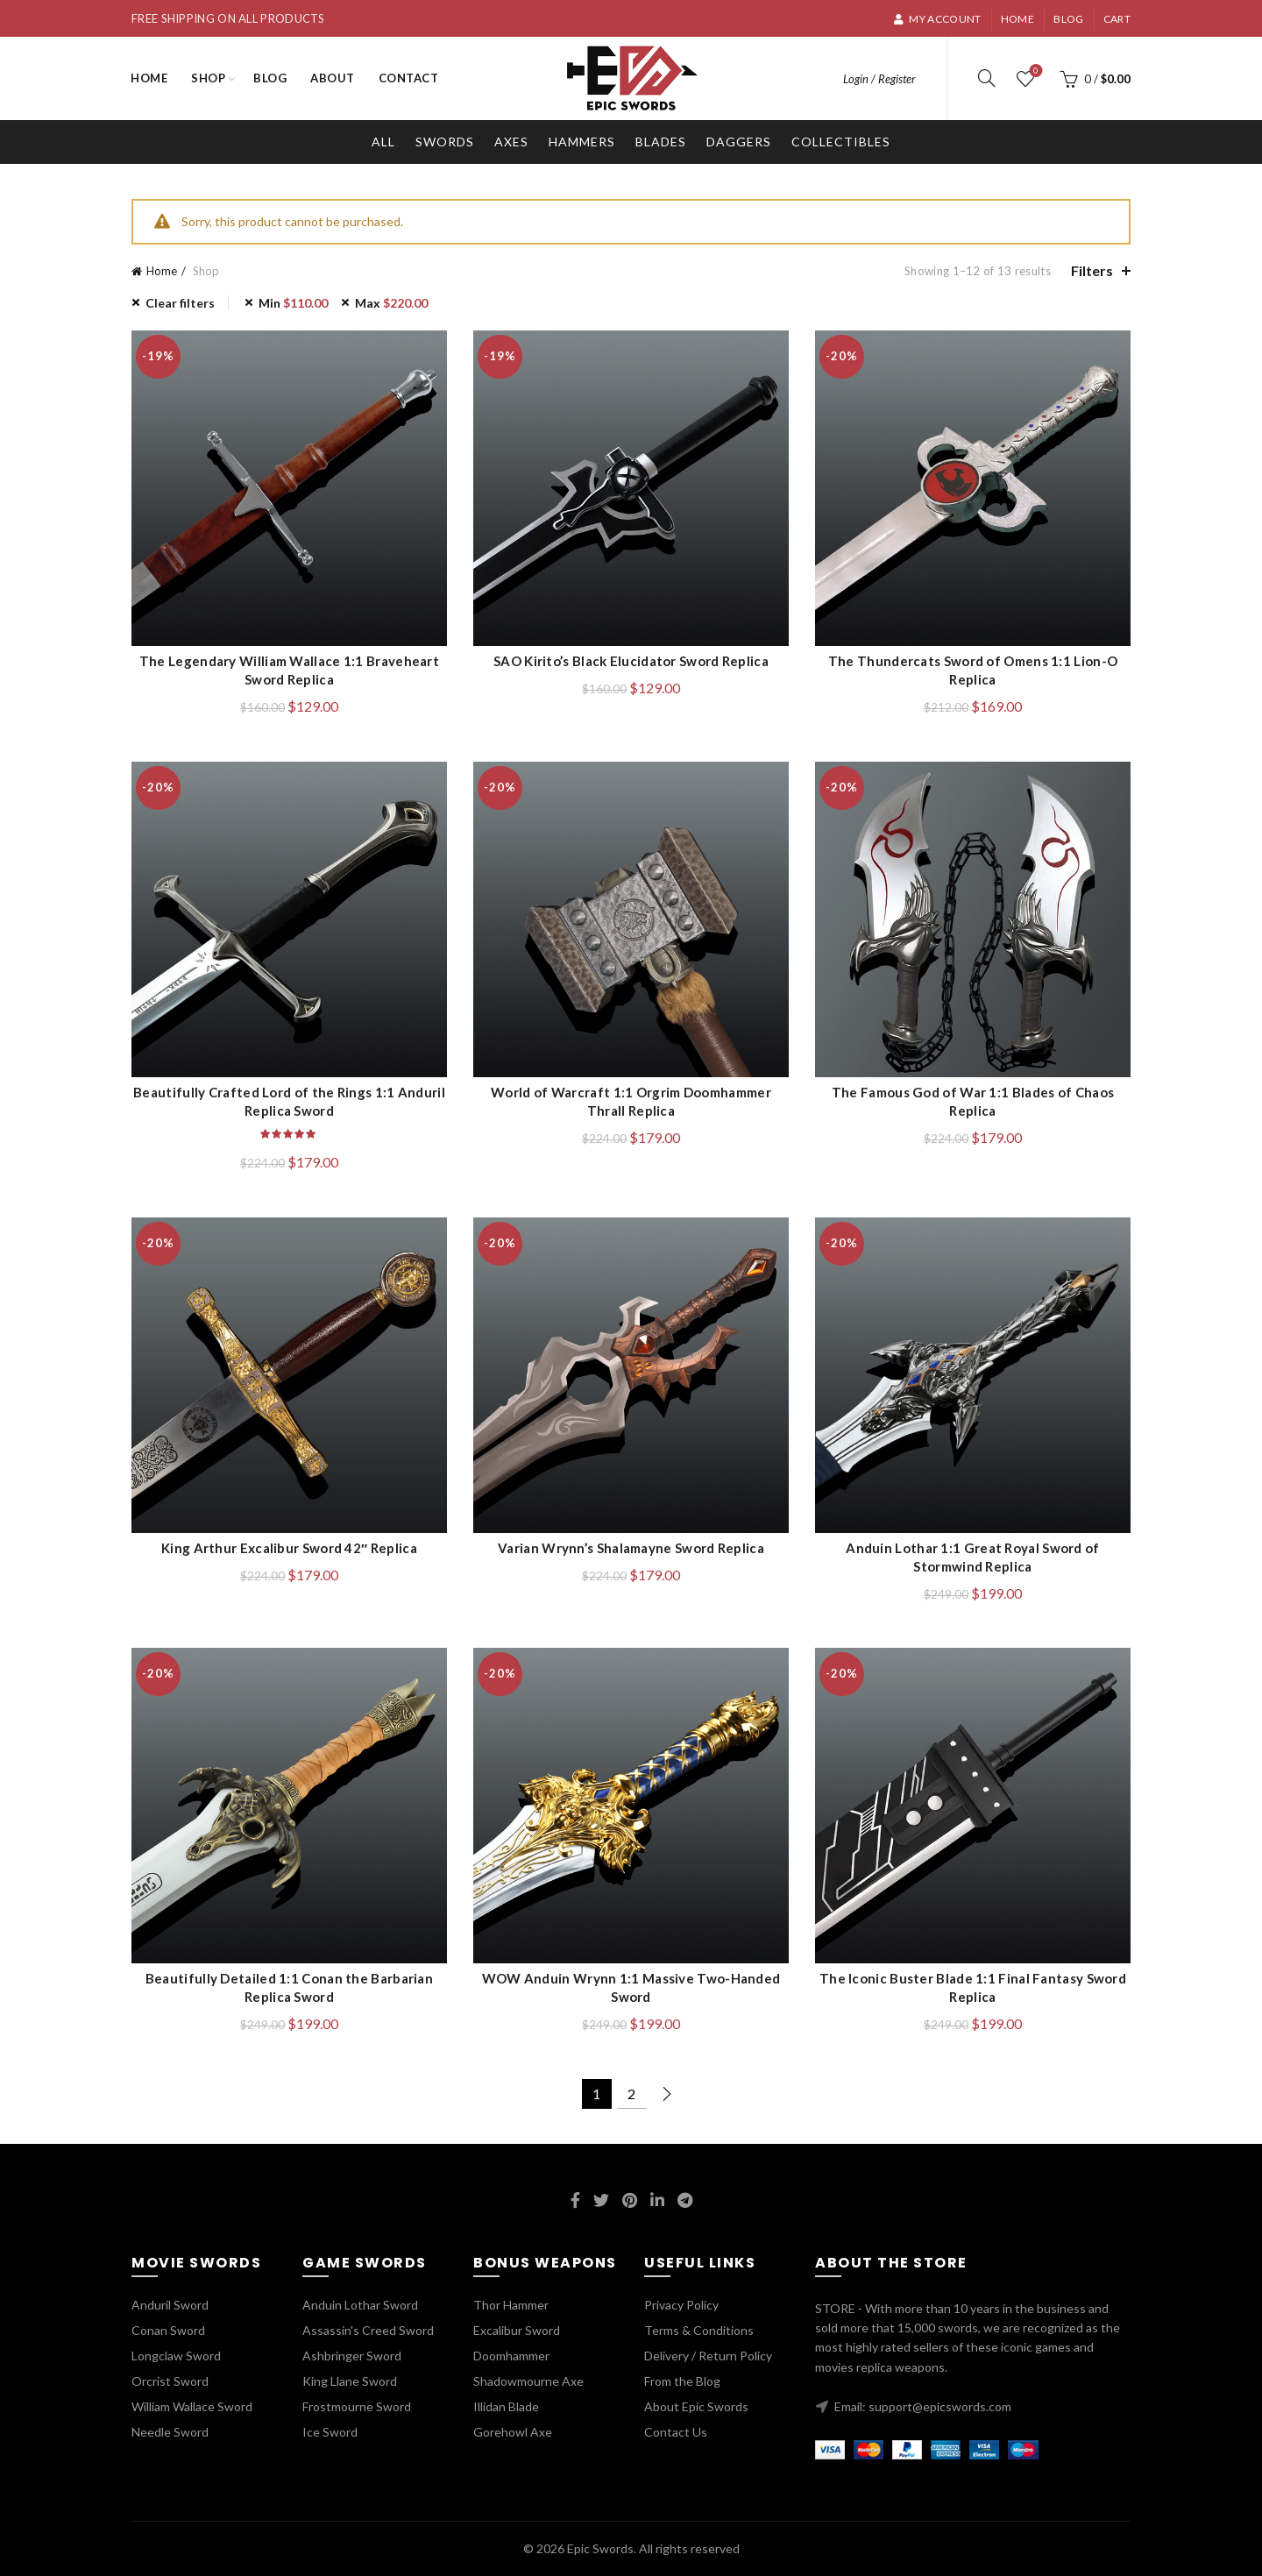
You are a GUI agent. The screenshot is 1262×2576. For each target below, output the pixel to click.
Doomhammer (511, 2355)
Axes (511, 141)
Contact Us (675, 2431)
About (332, 78)
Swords (444, 141)
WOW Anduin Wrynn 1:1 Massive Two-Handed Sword (631, 1987)
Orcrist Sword (170, 2381)
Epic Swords (600, 2548)
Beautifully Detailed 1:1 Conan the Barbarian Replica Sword (289, 1987)
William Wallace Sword (191, 2406)
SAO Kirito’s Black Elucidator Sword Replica (631, 661)
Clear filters (180, 302)
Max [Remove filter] (391, 302)
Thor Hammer (511, 2304)
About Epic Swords (696, 2406)
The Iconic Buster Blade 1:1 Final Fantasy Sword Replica (972, 1987)
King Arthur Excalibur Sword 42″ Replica (289, 1548)
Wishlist (1034, 71)
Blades (660, 141)
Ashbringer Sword (351, 2355)
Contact (409, 78)
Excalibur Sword (516, 2330)
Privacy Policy (681, 2304)
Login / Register (879, 79)
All (383, 141)
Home (1017, 18)
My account (937, 18)
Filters (1092, 270)
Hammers (582, 141)
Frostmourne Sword (356, 2406)
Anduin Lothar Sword (360, 2304)
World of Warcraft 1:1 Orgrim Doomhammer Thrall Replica (631, 1101)
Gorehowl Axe (512, 2431)
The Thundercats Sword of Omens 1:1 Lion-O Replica (972, 670)
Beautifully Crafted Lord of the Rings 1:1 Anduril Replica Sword (289, 1101)
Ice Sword (330, 2431)
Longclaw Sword (176, 2355)
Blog (1068, 18)
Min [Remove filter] (293, 302)
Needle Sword (170, 2431)
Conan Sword (168, 2330)
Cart (1117, 18)
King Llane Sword (349, 2381)
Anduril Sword (170, 2304)
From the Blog (682, 2381)
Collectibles (840, 141)
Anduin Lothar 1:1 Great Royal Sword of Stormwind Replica (972, 1557)
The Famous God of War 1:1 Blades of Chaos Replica (973, 1101)
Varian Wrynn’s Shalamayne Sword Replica (631, 1548)
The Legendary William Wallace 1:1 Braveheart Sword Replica (289, 670)
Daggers (738, 141)
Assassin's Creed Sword (368, 2330)
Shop (208, 78)
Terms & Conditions (699, 2330)
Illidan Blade (506, 2406)
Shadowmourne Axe (528, 2381)
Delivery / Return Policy (708, 2355)
